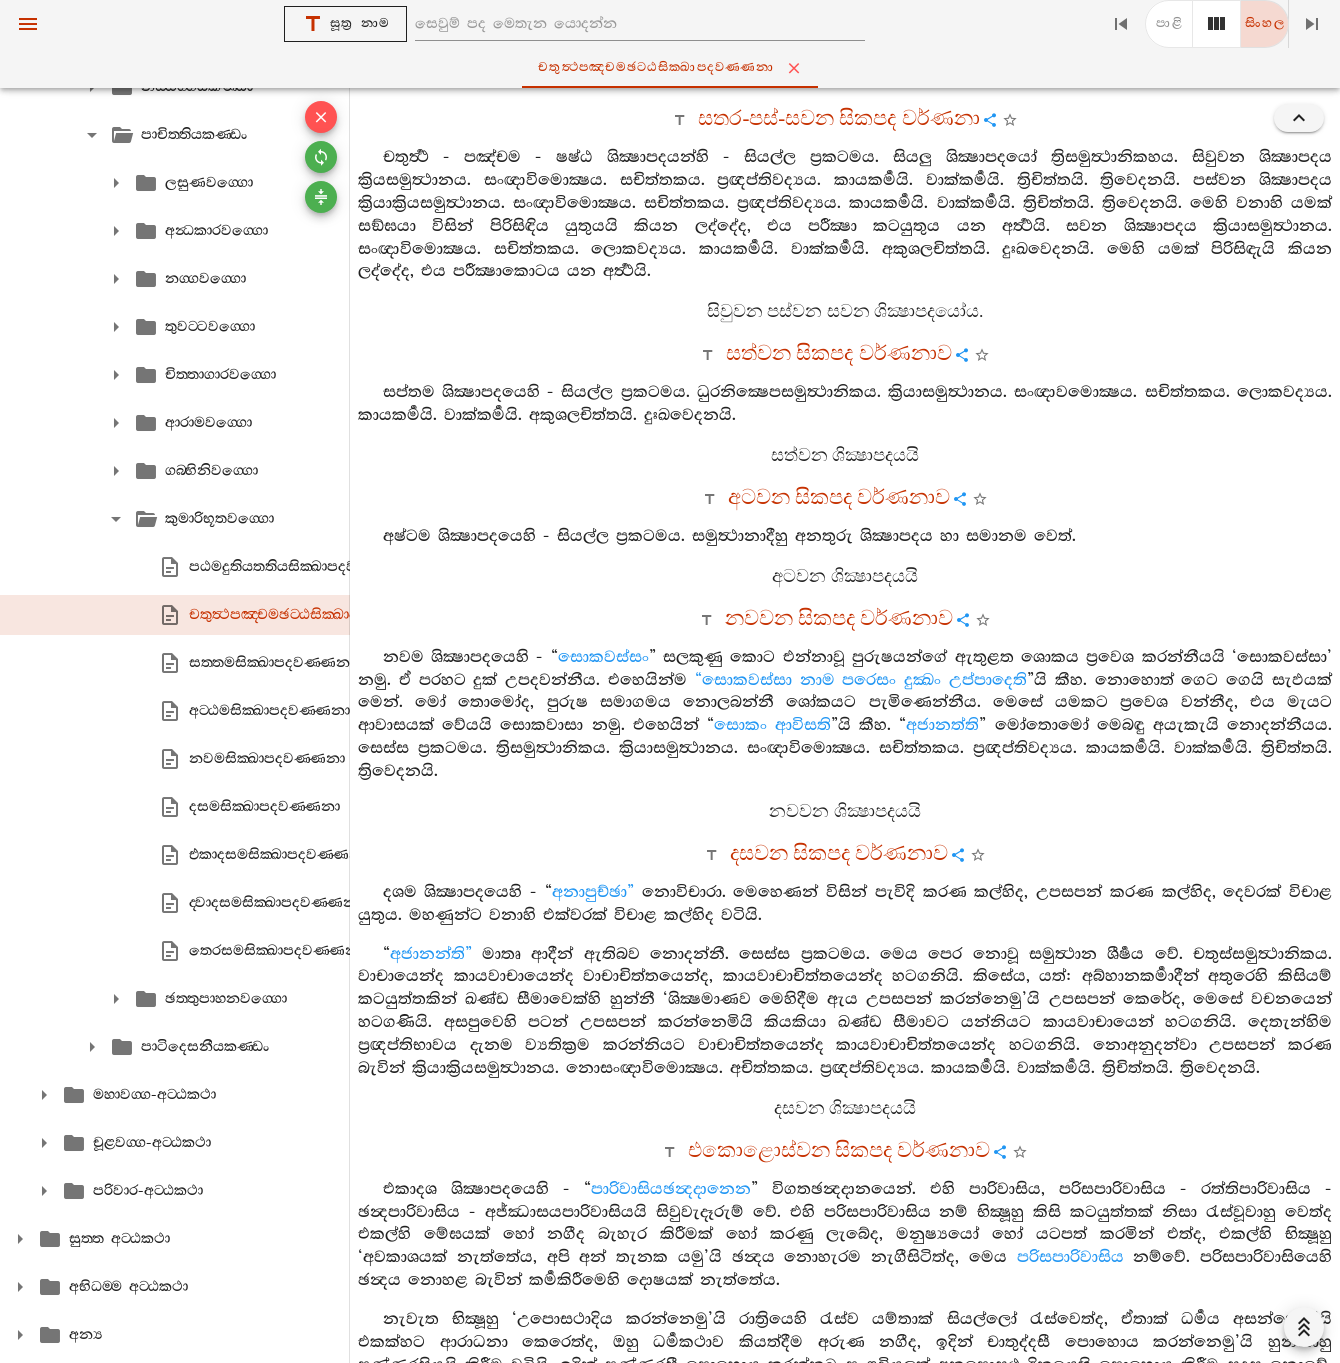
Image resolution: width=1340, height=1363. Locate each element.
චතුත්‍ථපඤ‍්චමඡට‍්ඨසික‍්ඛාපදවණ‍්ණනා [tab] (674, 68)
